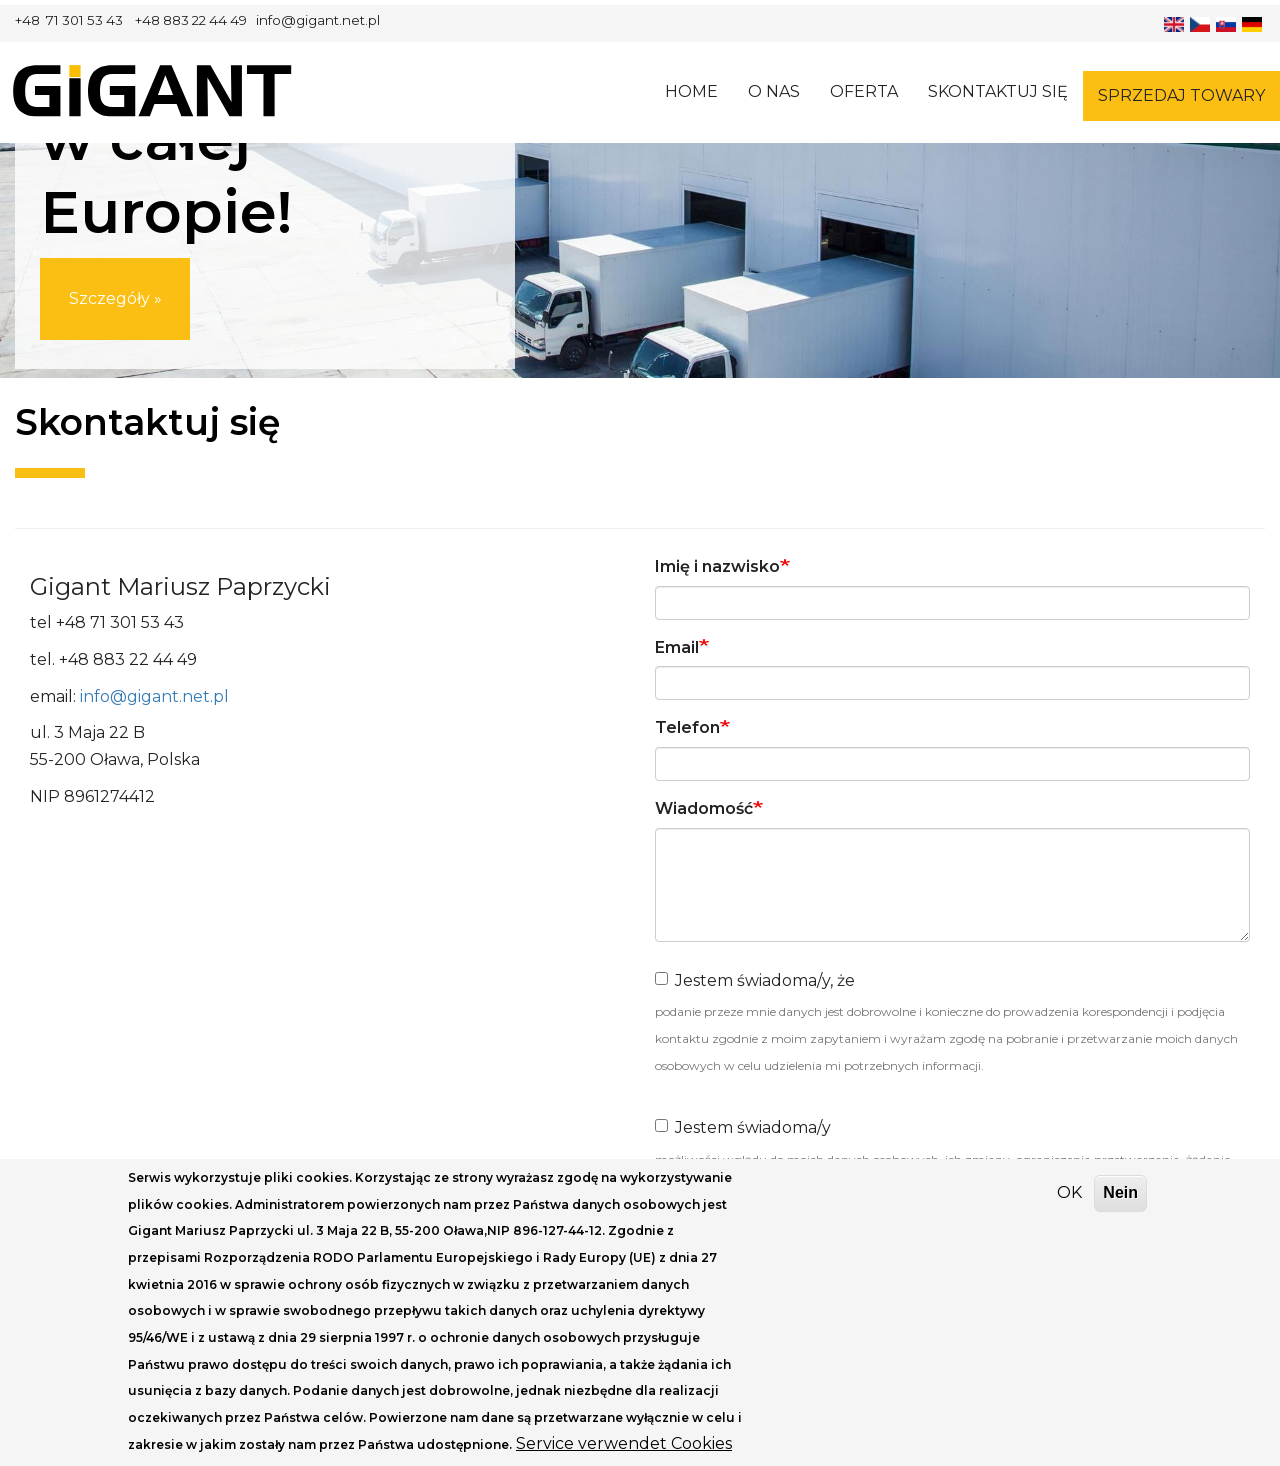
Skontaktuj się (998, 91)
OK (1069, 1208)
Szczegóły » (115, 306)
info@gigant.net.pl (154, 696)
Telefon (687, 727)
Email (677, 647)
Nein (1120, 1208)
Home (691, 91)
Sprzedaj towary (1181, 95)
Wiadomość (704, 808)
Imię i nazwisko (717, 566)
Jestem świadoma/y (743, 1127)
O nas (774, 91)
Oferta (864, 91)
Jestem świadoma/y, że (755, 980)
